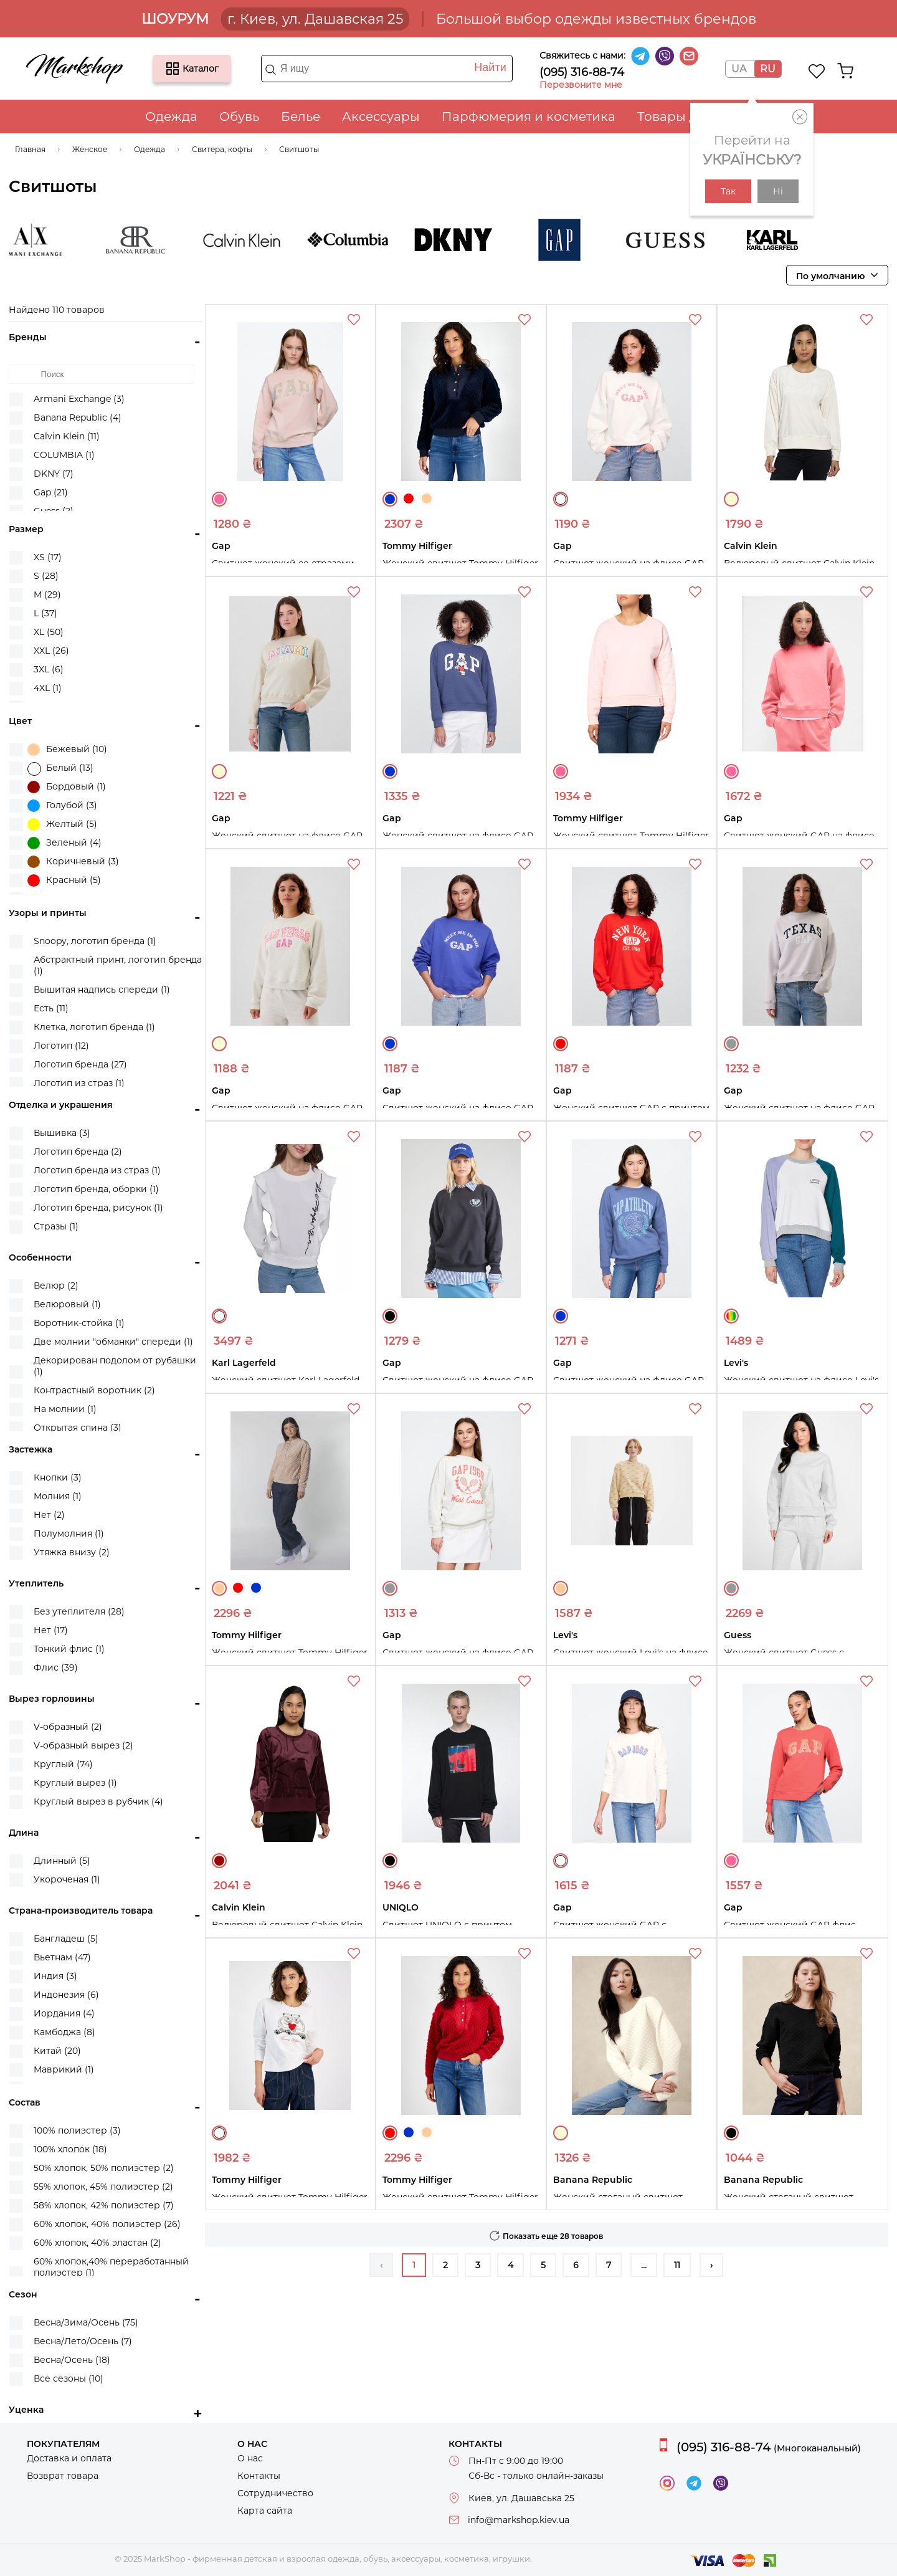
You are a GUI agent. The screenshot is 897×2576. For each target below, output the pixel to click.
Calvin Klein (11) (67, 436)
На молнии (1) (65, 1408)
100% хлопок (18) (70, 2149)
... (644, 2265)
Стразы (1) (56, 1226)
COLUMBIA (360, 240)
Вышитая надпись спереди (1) (102, 989)
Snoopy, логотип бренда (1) (95, 941)
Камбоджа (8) (64, 2032)
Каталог (172, 68)
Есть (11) (51, 1008)
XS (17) (48, 557)
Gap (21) (51, 492)
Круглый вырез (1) (75, 1782)
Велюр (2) (56, 1285)
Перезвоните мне (580, 84)
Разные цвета (731, 1316)
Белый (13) (60, 769)
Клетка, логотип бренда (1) (94, 1027)
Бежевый (427, 498)
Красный (409, 498)
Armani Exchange (42, 240)
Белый (560, 499)
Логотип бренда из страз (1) (97, 1170)
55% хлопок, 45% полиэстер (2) (103, 2186)
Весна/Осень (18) (72, 2359)
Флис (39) (56, 1667)
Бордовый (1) (66, 787)
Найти (490, 67)
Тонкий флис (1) (69, 1648)
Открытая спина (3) (77, 1427)
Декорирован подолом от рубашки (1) (115, 1366)
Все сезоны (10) (68, 2378)
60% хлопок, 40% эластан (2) (97, 2242)
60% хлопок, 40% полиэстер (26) (107, 2224)
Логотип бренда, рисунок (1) (98, 1207)
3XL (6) (49, 669)
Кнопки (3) (58, 1477)
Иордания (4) (64, 2013)
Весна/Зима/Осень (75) (86, 2322)
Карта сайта (264, 2510)
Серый (731, 1044)
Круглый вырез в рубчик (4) (98, 1801)
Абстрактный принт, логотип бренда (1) (118, 965)
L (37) (45, 613)
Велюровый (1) (67, 1304)
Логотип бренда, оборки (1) (96, 1189)
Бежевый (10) (67, 749)
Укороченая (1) (67, 1879)
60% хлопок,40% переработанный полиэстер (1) (111, 2267)
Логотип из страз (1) (79, 1083)
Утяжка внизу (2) (72, 1552)
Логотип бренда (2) (78, 1151)
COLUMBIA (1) (64, 454)
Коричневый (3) (73, 862)
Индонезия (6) (66, 1994)
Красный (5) (64, 880)
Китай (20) (57, 2050)
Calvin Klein (254, 240)
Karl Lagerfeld (783, 240)
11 (677, 2265)
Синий (390, 499)
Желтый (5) (62, 824)
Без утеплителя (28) (79, 1611)
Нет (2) (49, 1514)
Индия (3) (55, 1976)
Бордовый (219, 1861)
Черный (390, 1316)
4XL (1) (48, 688)
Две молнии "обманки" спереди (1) (113, 1341)
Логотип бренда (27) (80, 1064)
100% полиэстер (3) (77, 2130)
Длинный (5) (62, 1860)
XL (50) (49, 631)
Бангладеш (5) (66, 1938)
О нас (250, 2458)
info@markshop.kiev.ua (518, 2520)
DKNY (465, 240)
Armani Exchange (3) (79, 398)
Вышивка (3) (62, 1132)
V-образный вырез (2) (83, 1745)
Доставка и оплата (69, 2458)
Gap (571, 240)
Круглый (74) (63, 1764)
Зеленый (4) (64, 843)
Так (728, 191)
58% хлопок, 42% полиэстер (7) (104, 2205)
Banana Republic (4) (77, 417)
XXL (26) (51, 650)
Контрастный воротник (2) (94, 1390)
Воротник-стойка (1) (79, 1323)
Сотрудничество (275, 2493)
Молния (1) (58, 1496)
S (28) (46, 575)
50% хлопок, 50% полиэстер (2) (104, 2167)
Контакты (258, 2475)
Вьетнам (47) (62, 1957)
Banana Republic (148, 240)
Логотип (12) (61, 1045)
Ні (778, 191)
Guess (677, 240)
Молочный (731, 499)
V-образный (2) (68, 1726)
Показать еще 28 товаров (553, 2236)
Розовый (219, 499)
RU (768, 69)
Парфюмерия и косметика (528, 116)
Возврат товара (62, 2475)
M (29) (47, 594)
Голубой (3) (62, 805)
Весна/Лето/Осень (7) (83, 2341)
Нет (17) (51, 1630)
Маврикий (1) (64, 2069)
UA (738, 69)
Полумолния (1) (69, 1533)
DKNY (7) (54, 473)
